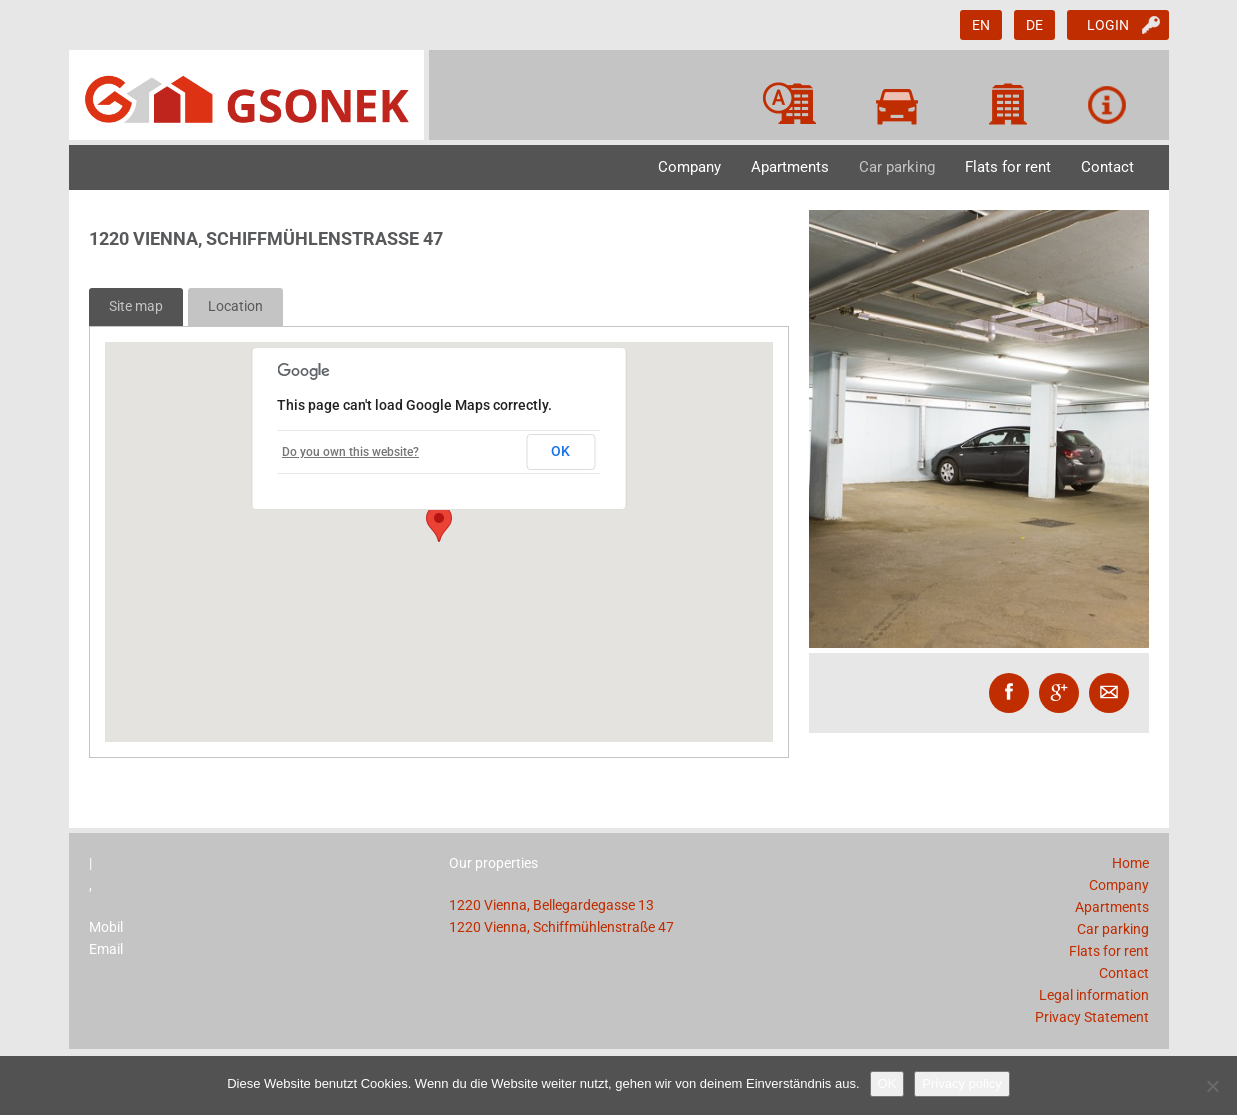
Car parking (897, 167)
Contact (1107, 167)
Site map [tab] (136, 306)
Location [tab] (235, 306)
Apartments (790, 167)
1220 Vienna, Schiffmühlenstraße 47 (561, 927)
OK (560, 451)
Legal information (1094, 995)
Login (1108, 25)
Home (1130, 863)
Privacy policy (961, 1083)
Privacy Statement (1092, 1017)
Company (689, 167)
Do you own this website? (350, 452)
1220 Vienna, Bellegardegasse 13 (551, 905)
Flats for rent (1008, 167)
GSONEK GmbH (249, 95)
